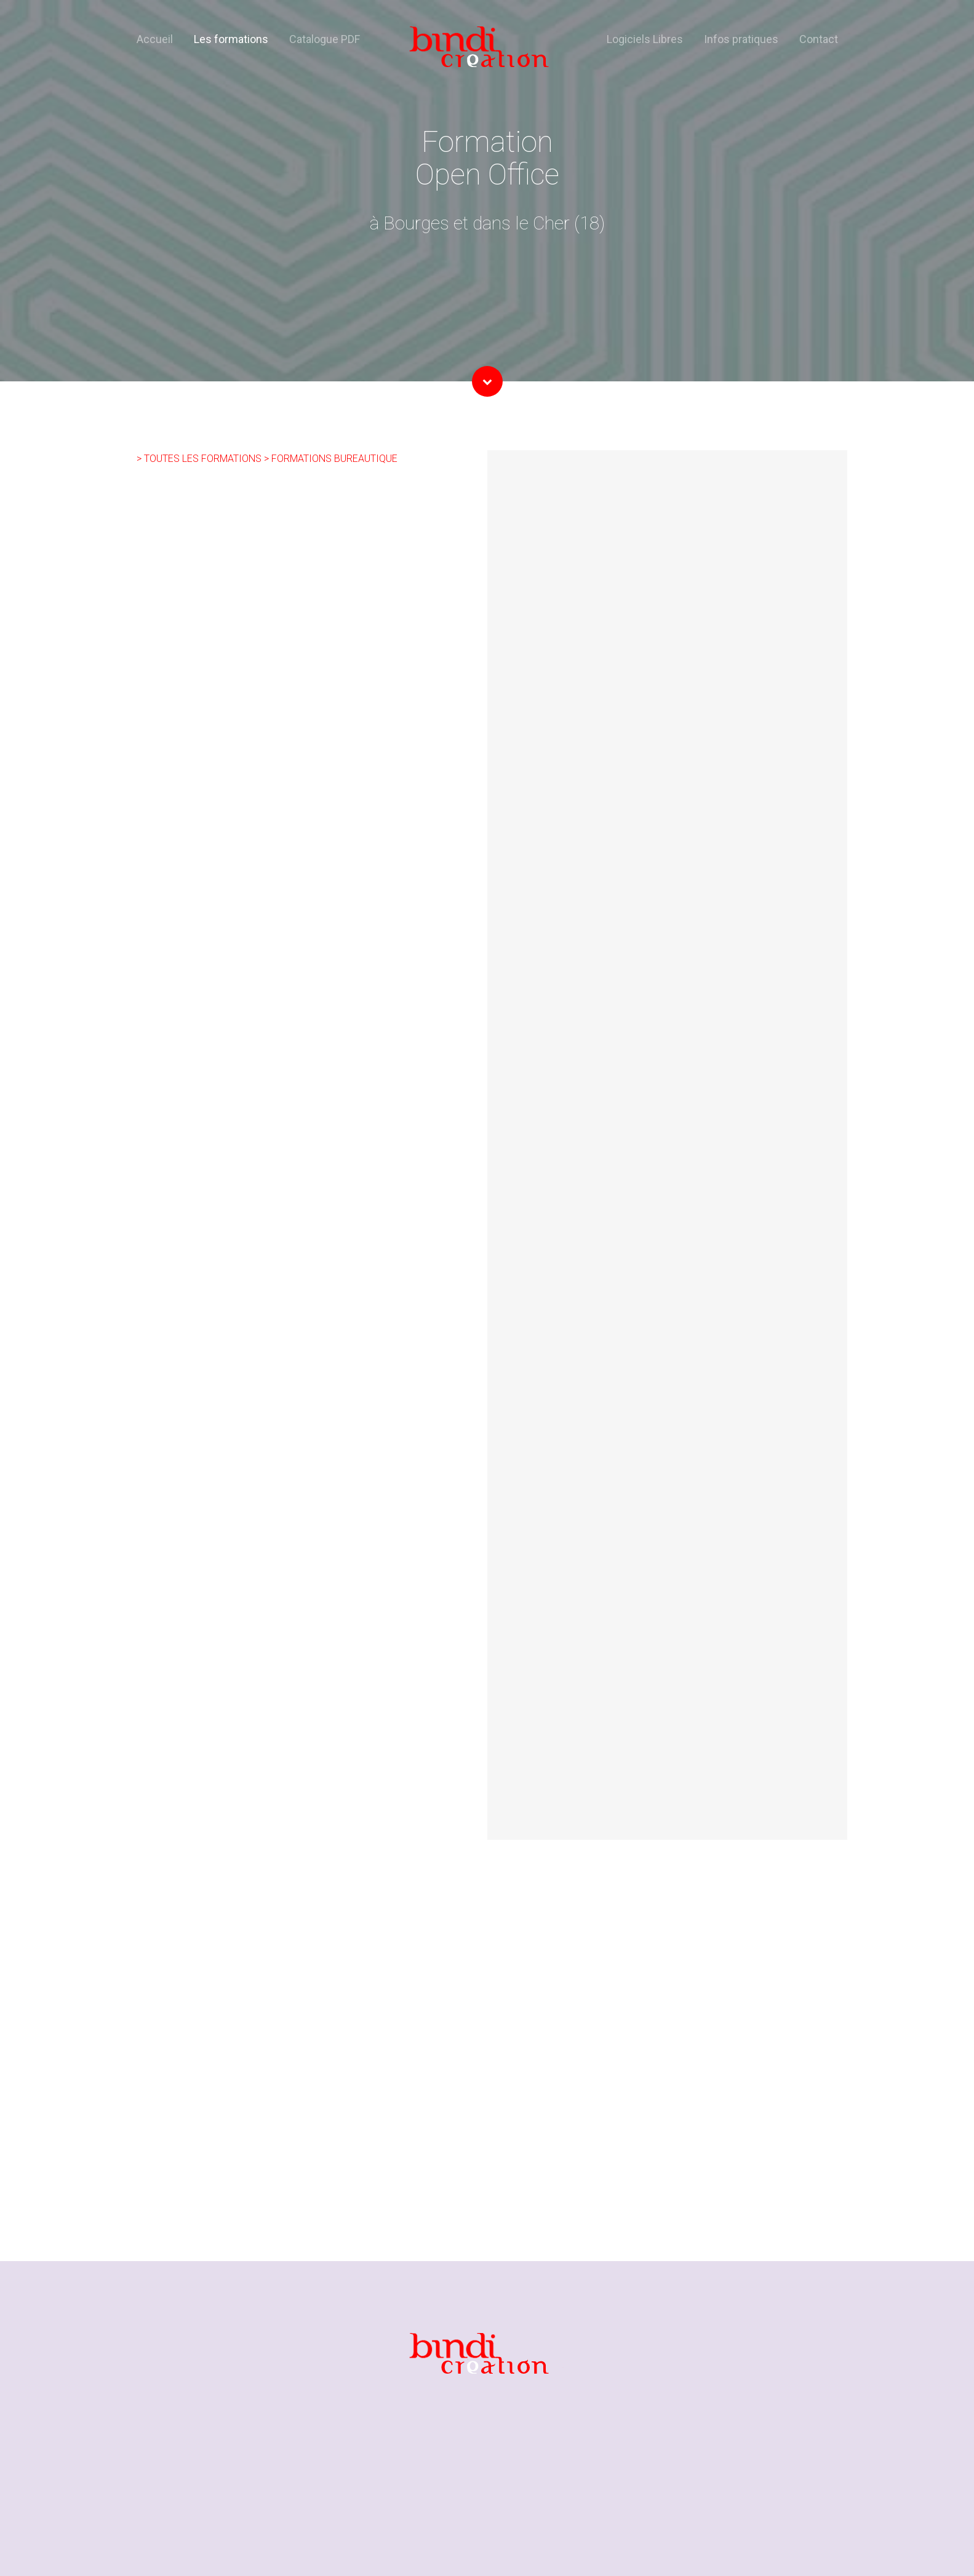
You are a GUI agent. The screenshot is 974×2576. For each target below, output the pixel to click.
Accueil (155, 39)
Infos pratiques (741, 39)
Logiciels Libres (645, 39)
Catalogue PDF (324, 39)
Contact (818, 39)
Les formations (231, 39)
